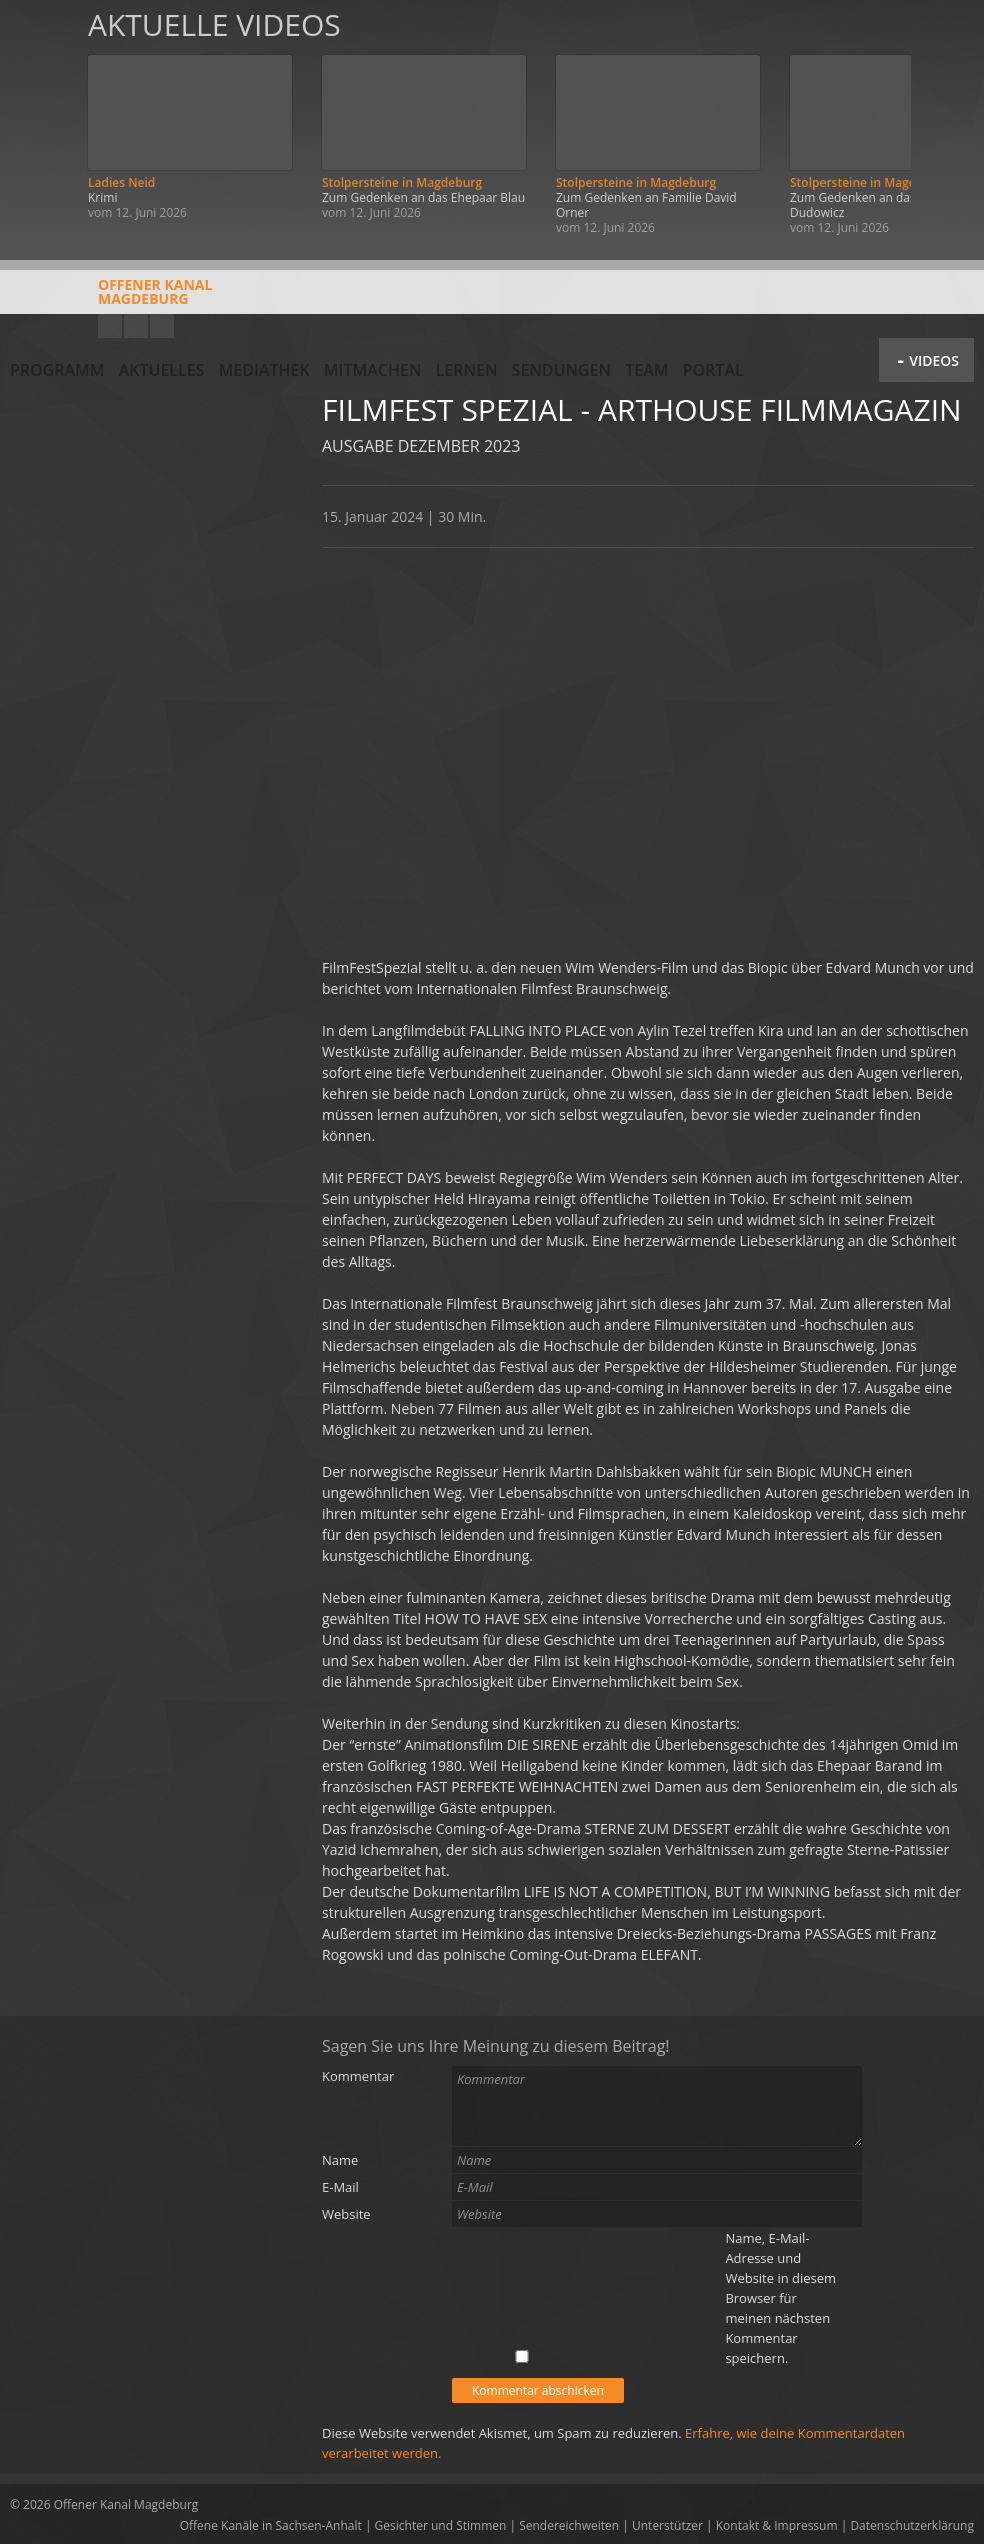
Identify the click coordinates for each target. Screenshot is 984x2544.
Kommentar (358, 2076)
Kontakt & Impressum (777, 2525)
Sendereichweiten (569, 2525)
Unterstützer (667, 2525)
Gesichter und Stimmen (441, 2525)
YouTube (110, 326)
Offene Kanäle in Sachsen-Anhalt (271, 2525)
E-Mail (340, 2187)
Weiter (946, 122)
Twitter (162, 326)
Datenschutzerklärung (912, 2525)
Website (346, 2214)
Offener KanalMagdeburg (111, 299)
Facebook (136, 326)
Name (340, 2160)
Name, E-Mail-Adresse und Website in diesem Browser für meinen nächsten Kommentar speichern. (780, 2298)
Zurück (38, 122)
